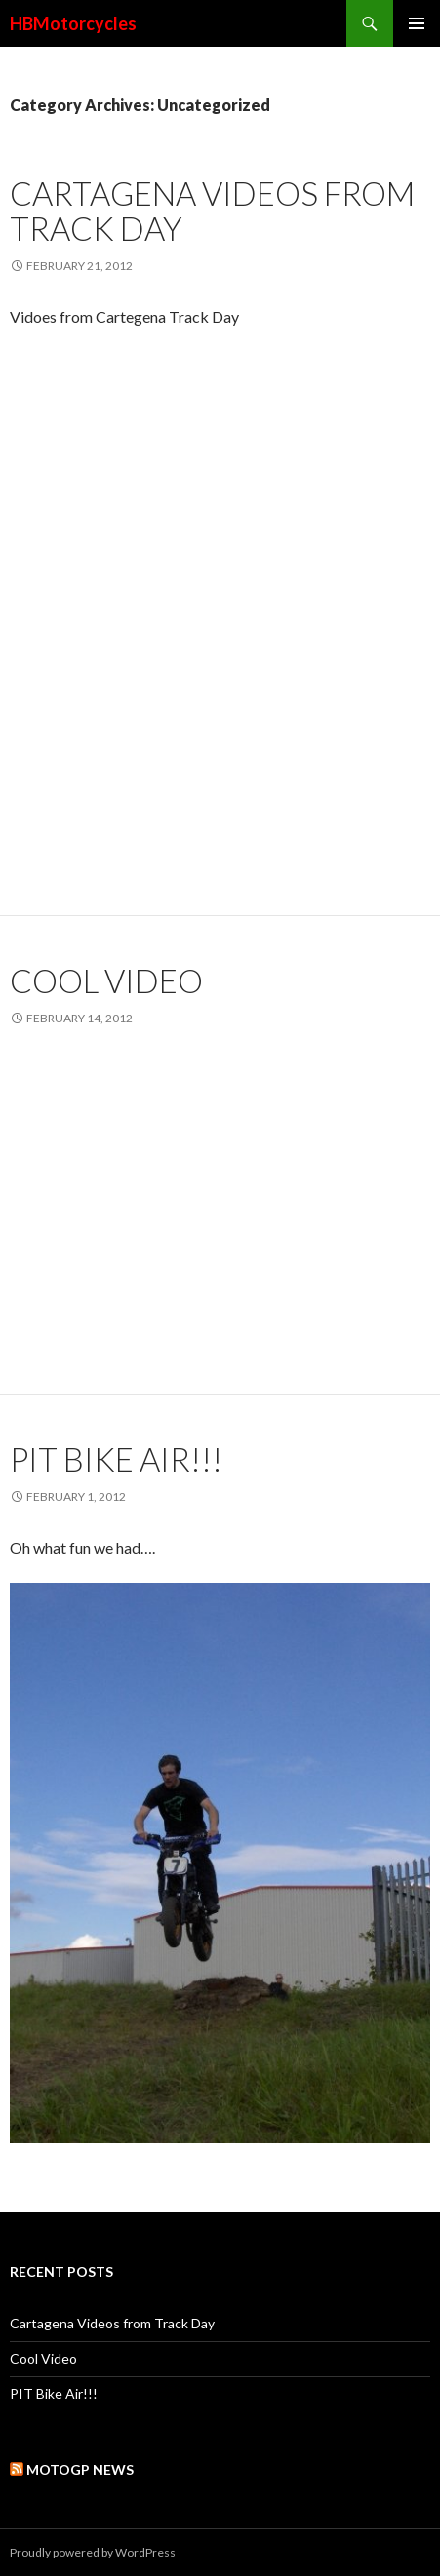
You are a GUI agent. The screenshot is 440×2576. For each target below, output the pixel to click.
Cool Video (106, 980)
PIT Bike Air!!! (116, 1459)
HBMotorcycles (73, 23)
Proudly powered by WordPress (93, 2552)
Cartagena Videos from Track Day (212, 210)
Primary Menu (416, 23)
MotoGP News (80, 2469)
